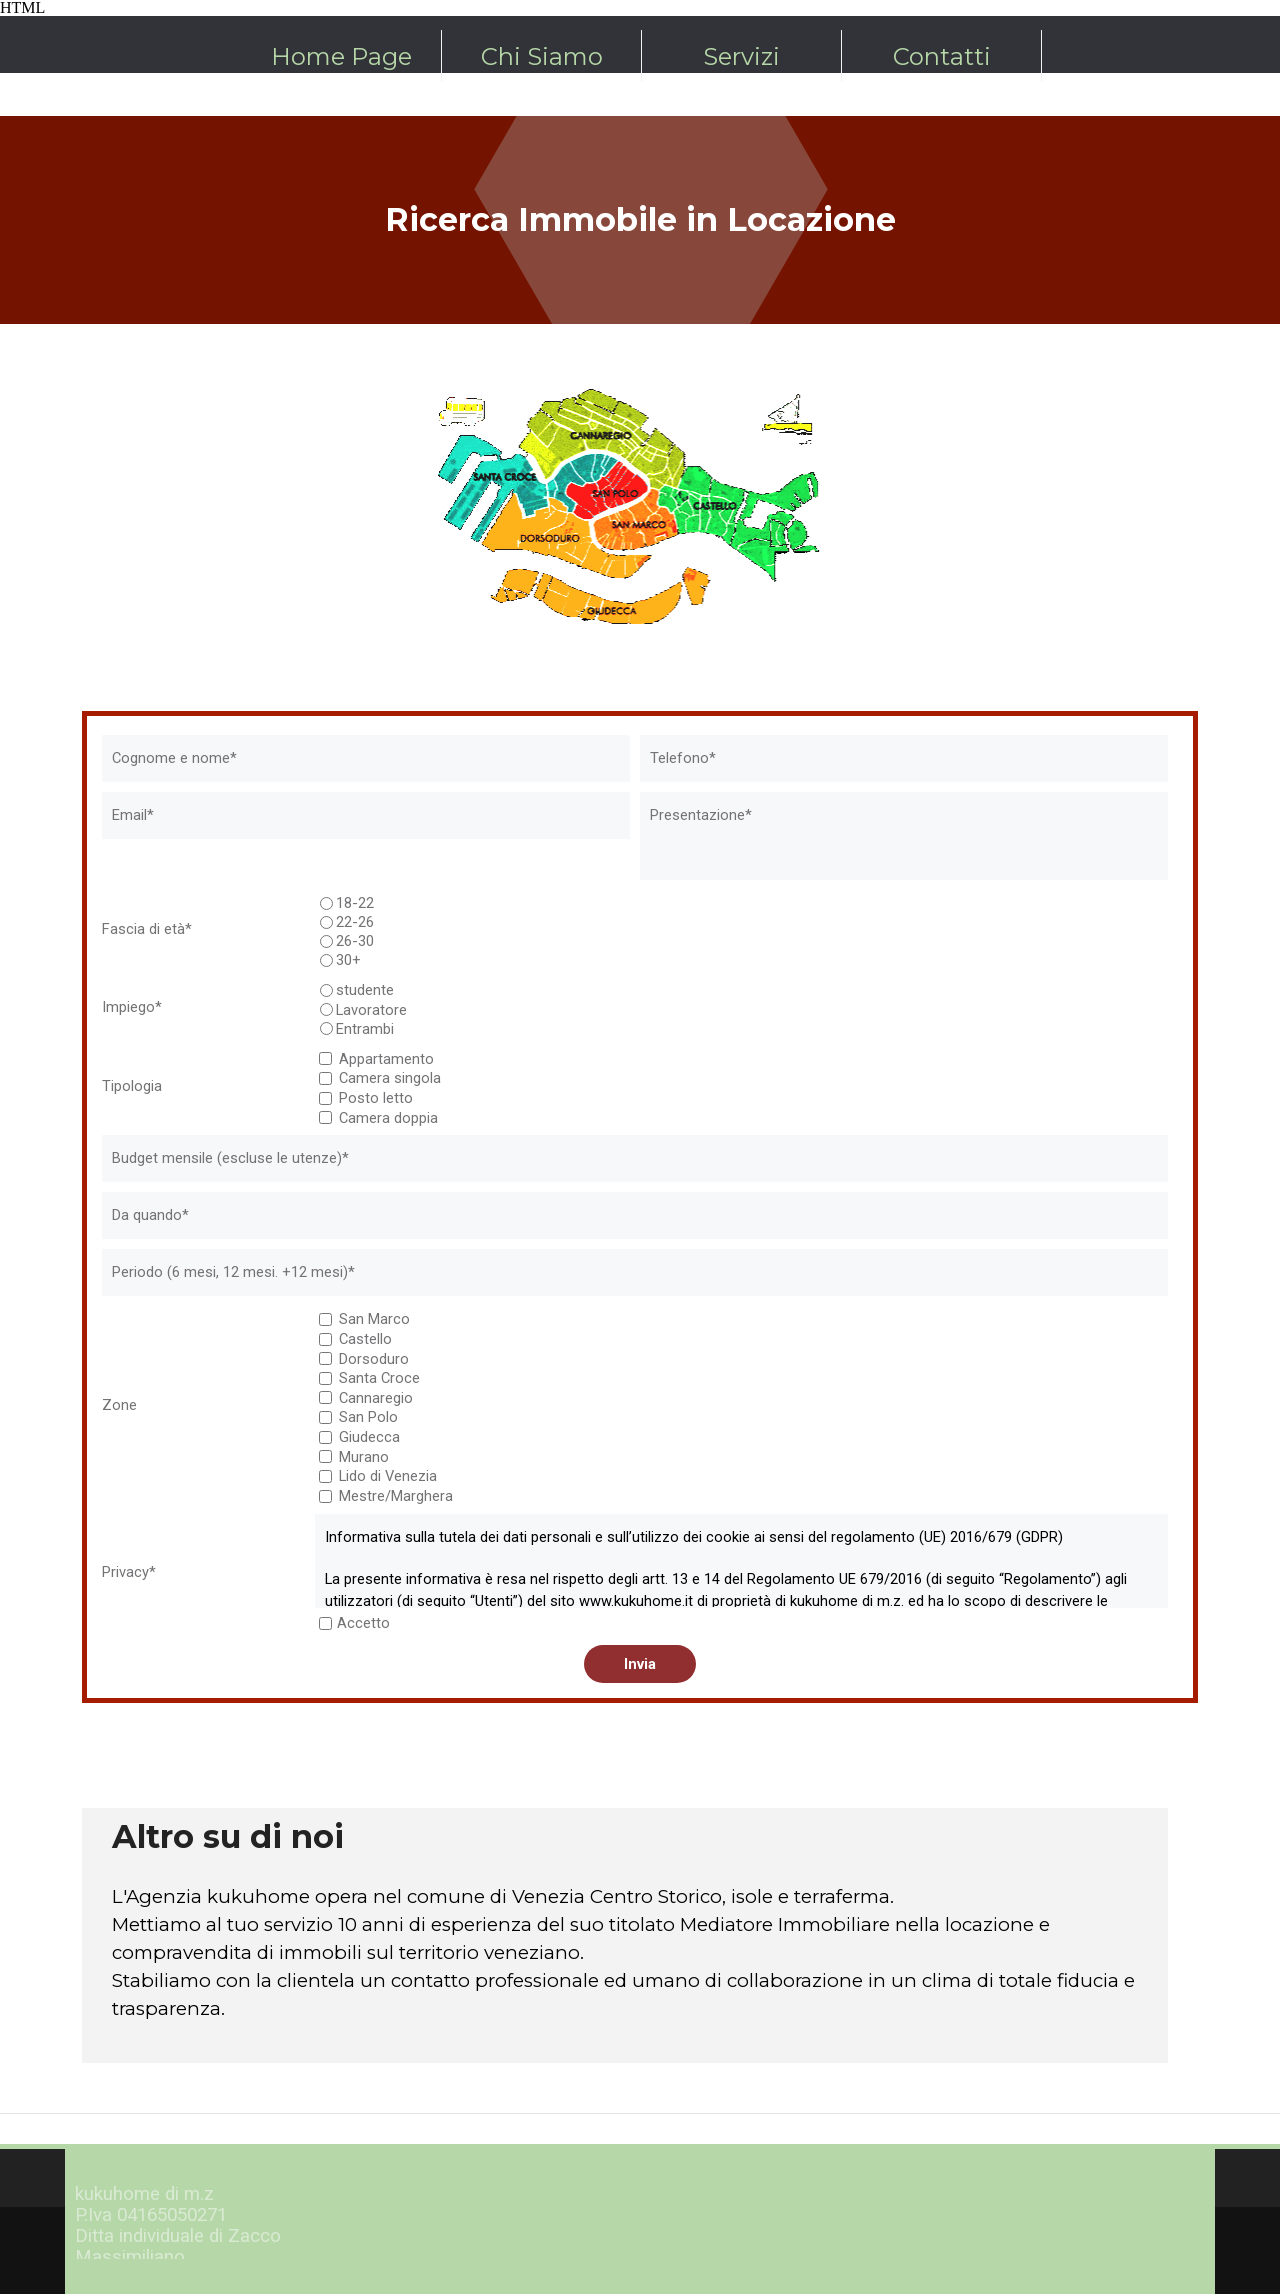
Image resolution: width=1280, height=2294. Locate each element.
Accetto (363, 1623)
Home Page (341, 56)
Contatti (942, 56)
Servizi (741, 56)
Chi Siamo (542, 56)
